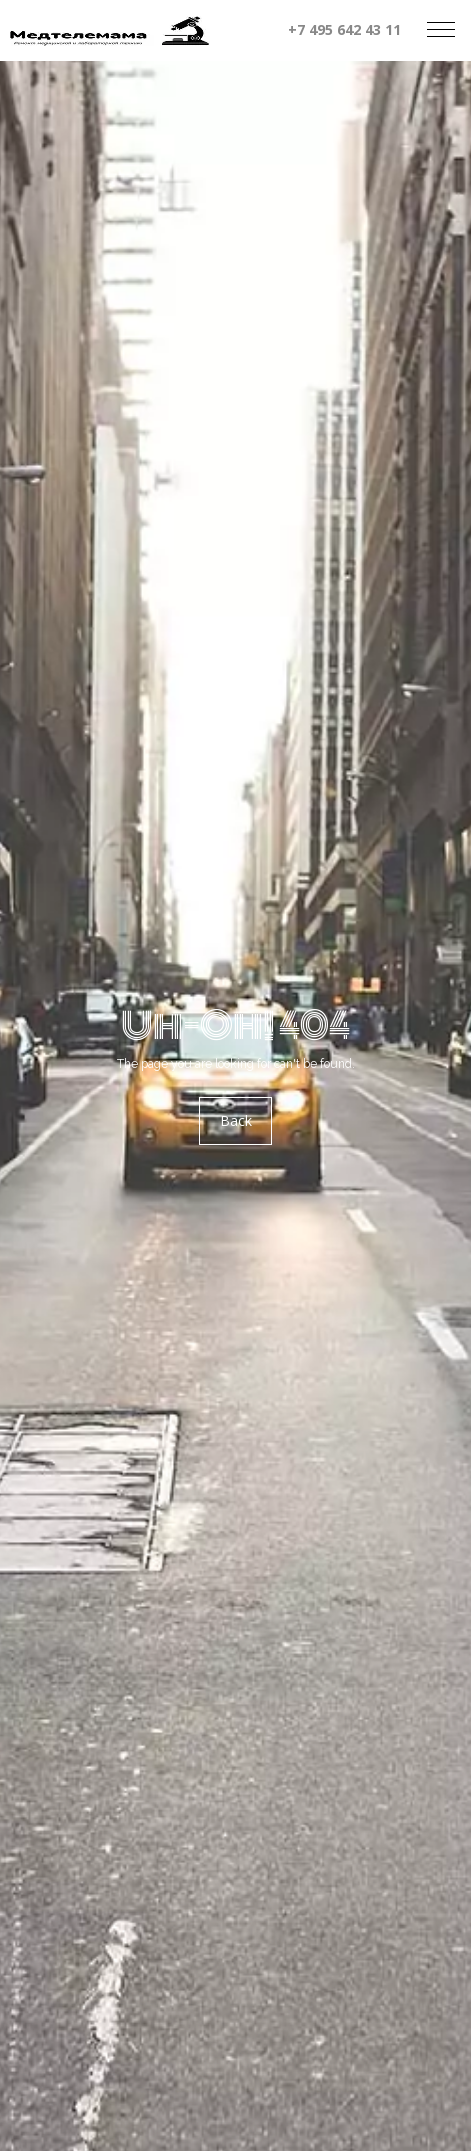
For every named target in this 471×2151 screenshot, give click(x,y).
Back (236, 1120)
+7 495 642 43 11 (344, 30)
